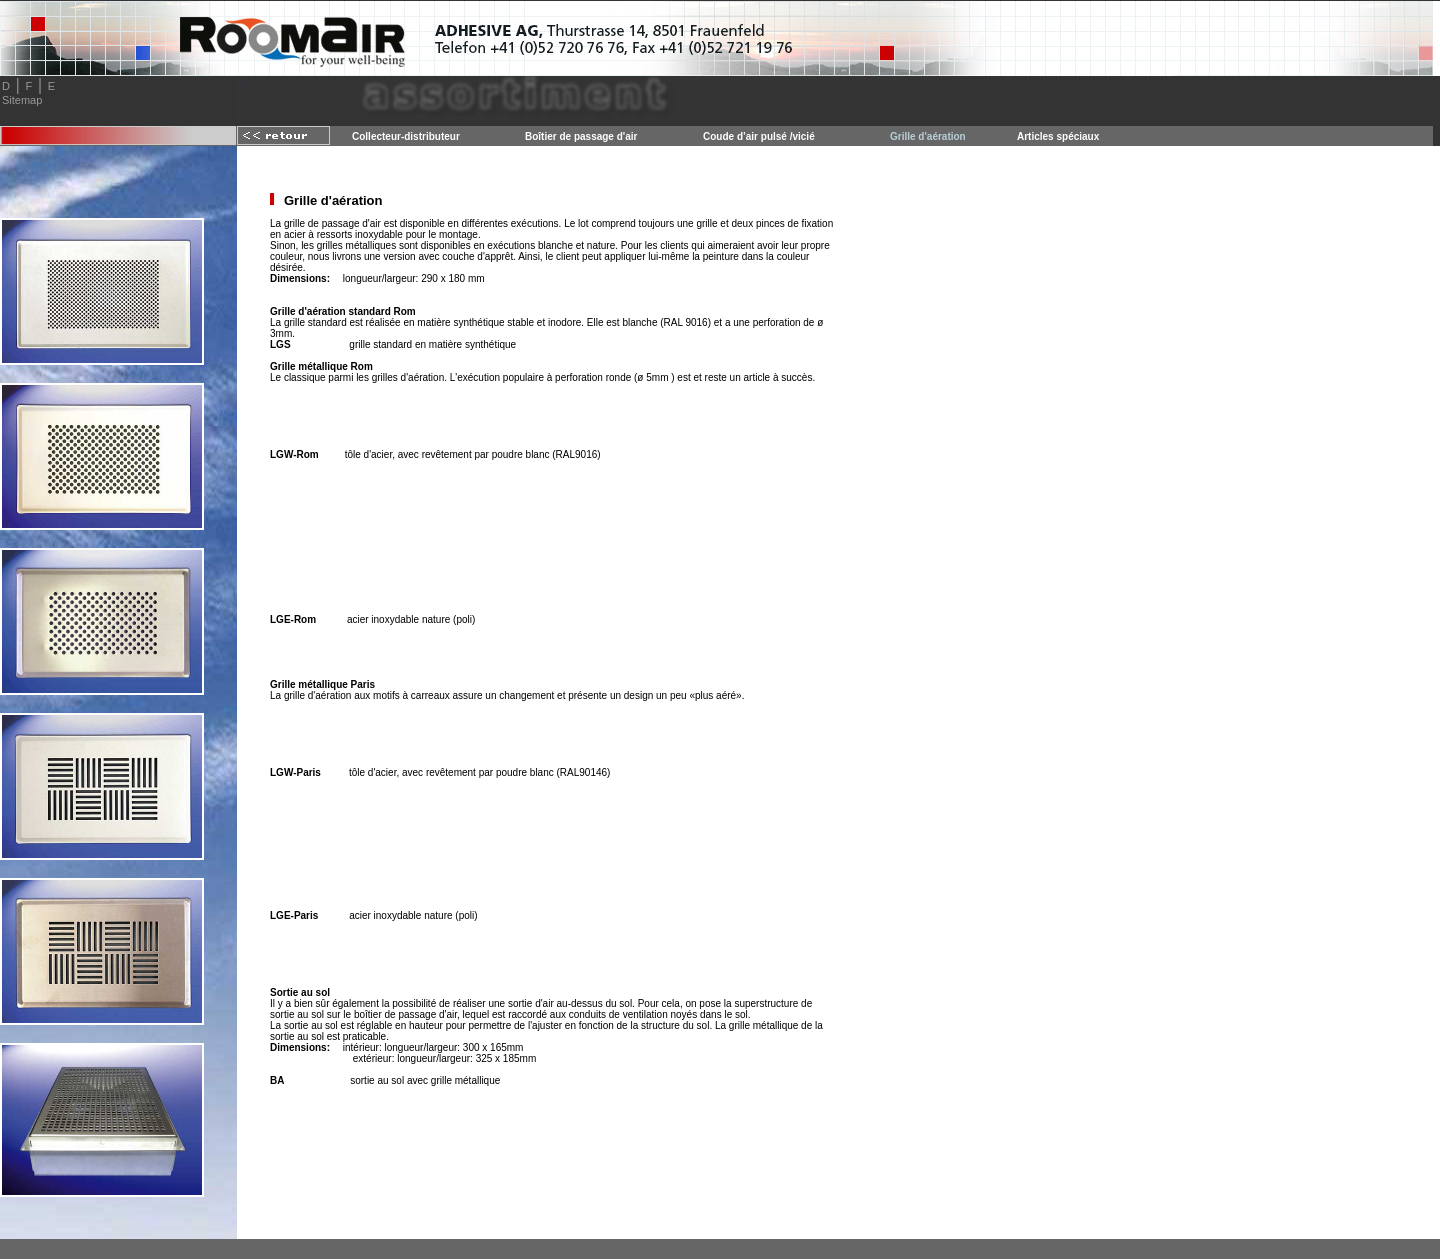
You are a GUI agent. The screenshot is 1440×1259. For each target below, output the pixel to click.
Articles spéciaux (1058, 136)
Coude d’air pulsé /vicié (759, 136)
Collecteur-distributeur (406, 136)
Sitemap (22, 100)
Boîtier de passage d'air (581, 136)
